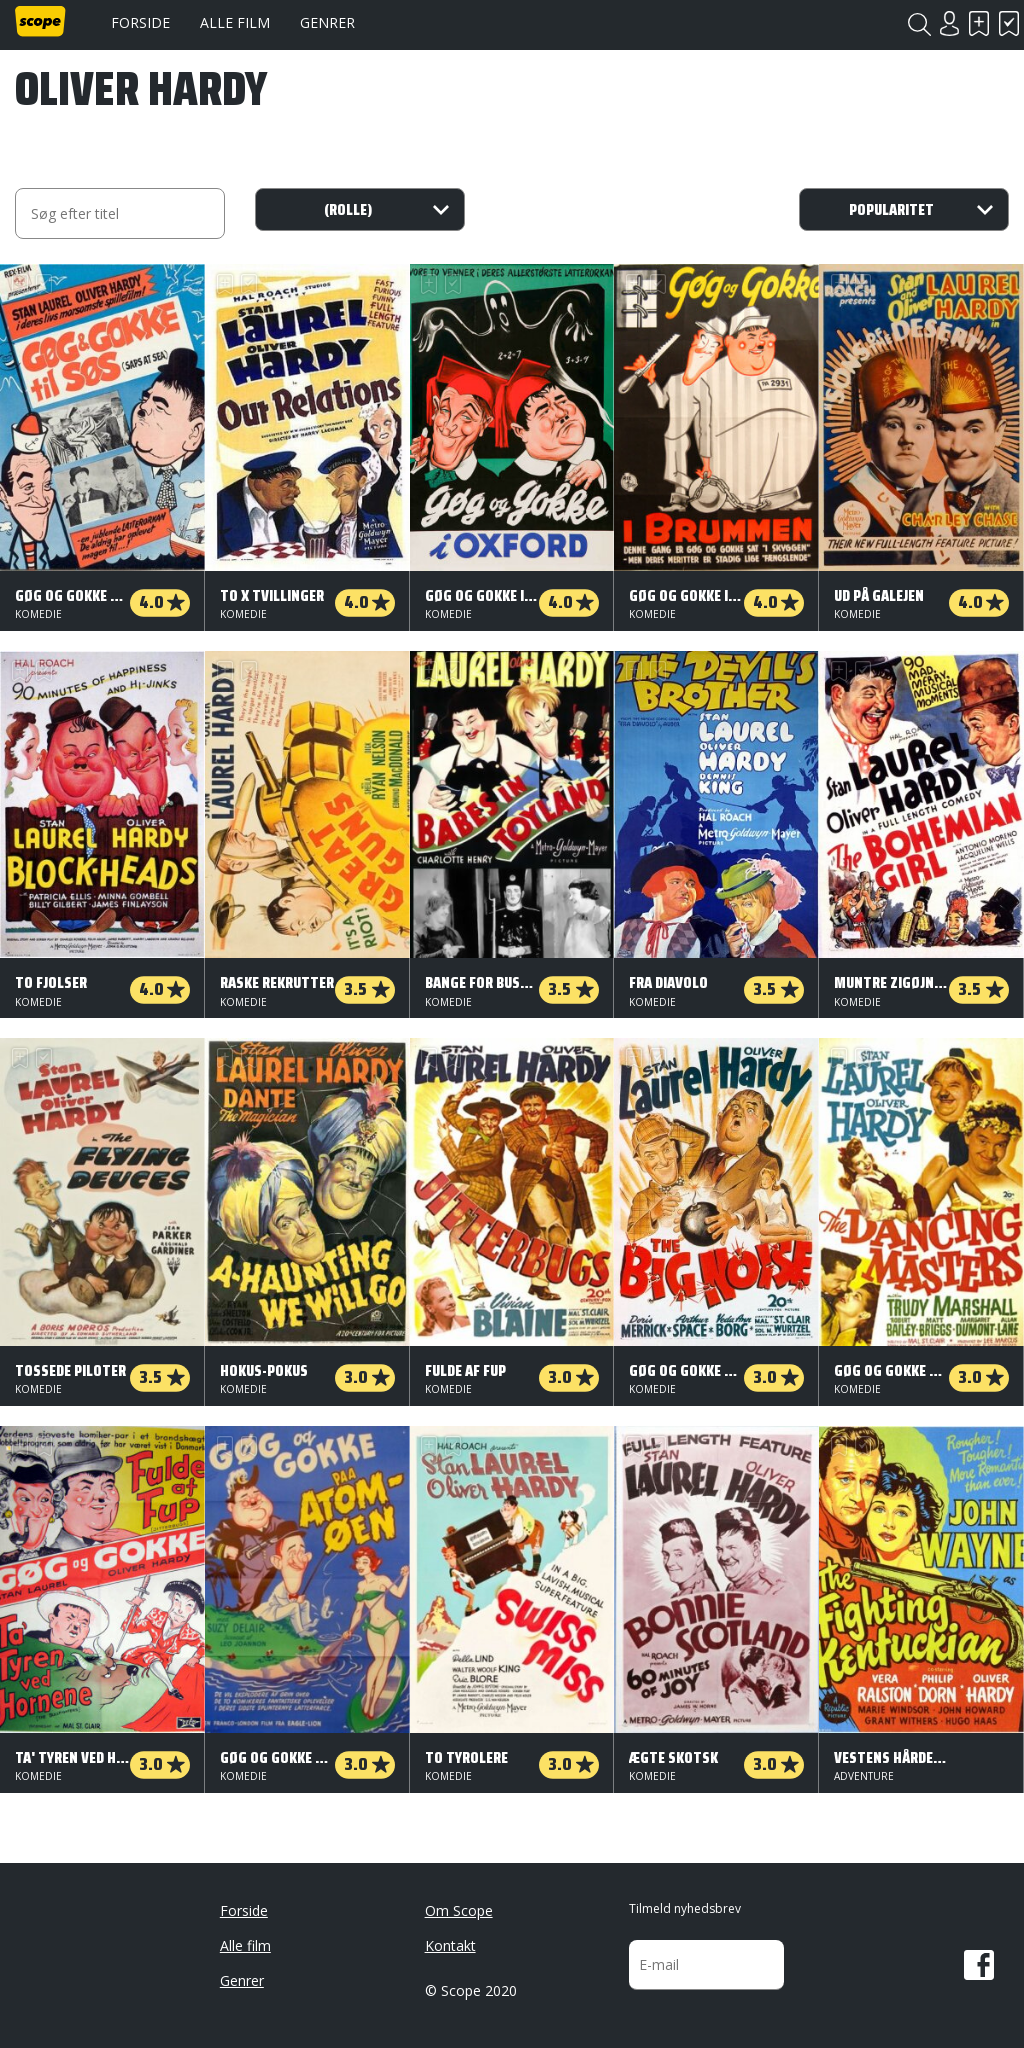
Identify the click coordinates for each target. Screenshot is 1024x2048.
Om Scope (459, 1910)
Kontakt (450, 1945)
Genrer (327, 22)
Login (949, 23)
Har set (1009, 23)
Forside (140, 22)
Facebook (979, 1965)
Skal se (979, 23)
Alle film (235, 22)
